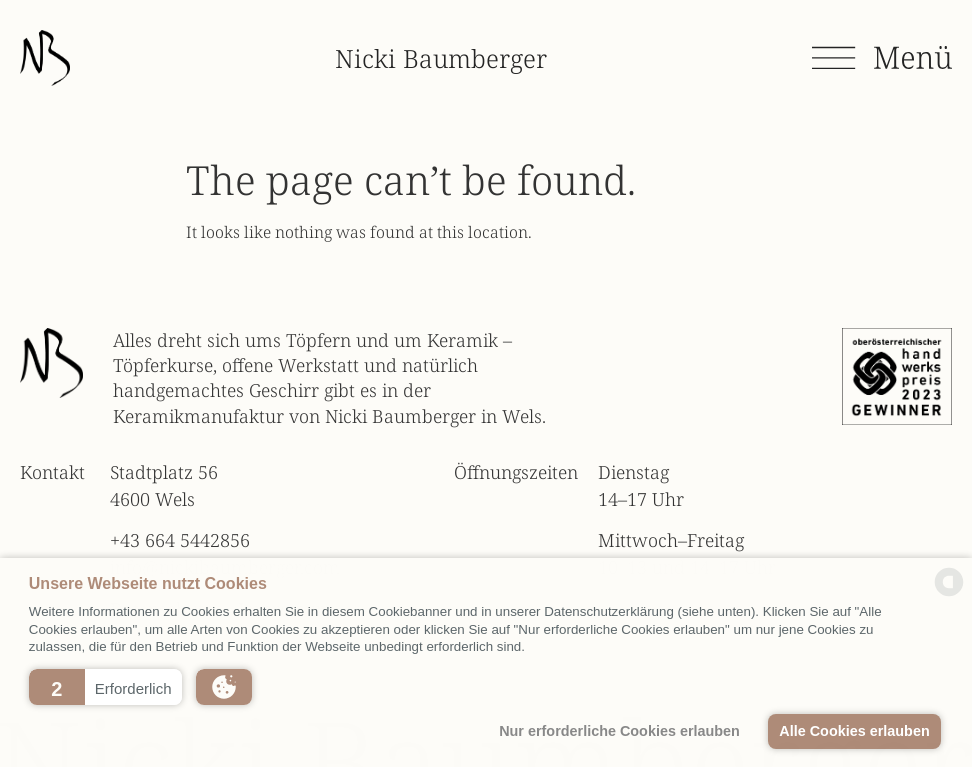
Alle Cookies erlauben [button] (854, 731)
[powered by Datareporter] (949, 594)
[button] (105, 687)
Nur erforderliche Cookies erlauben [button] (619, 731)
